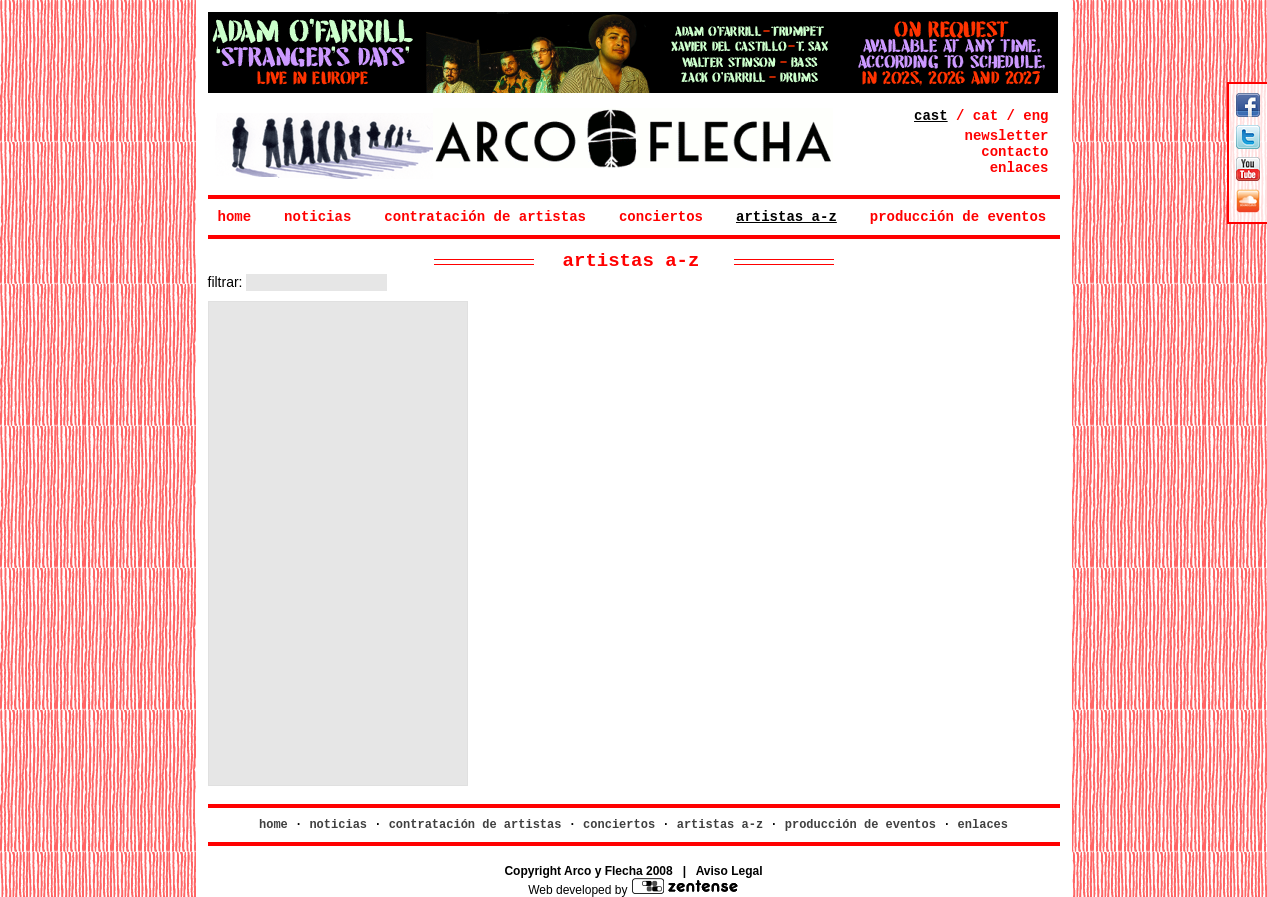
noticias (317, 217)
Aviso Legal (729, 871)
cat (985, 116)
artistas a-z (786, 217)
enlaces (1019, 168)
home (235, 217)
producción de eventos (958, 217)
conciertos (661, 217)
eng (1035, 116)
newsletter (1006, 136)
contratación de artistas (485, 217)
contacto (1014, 152)
